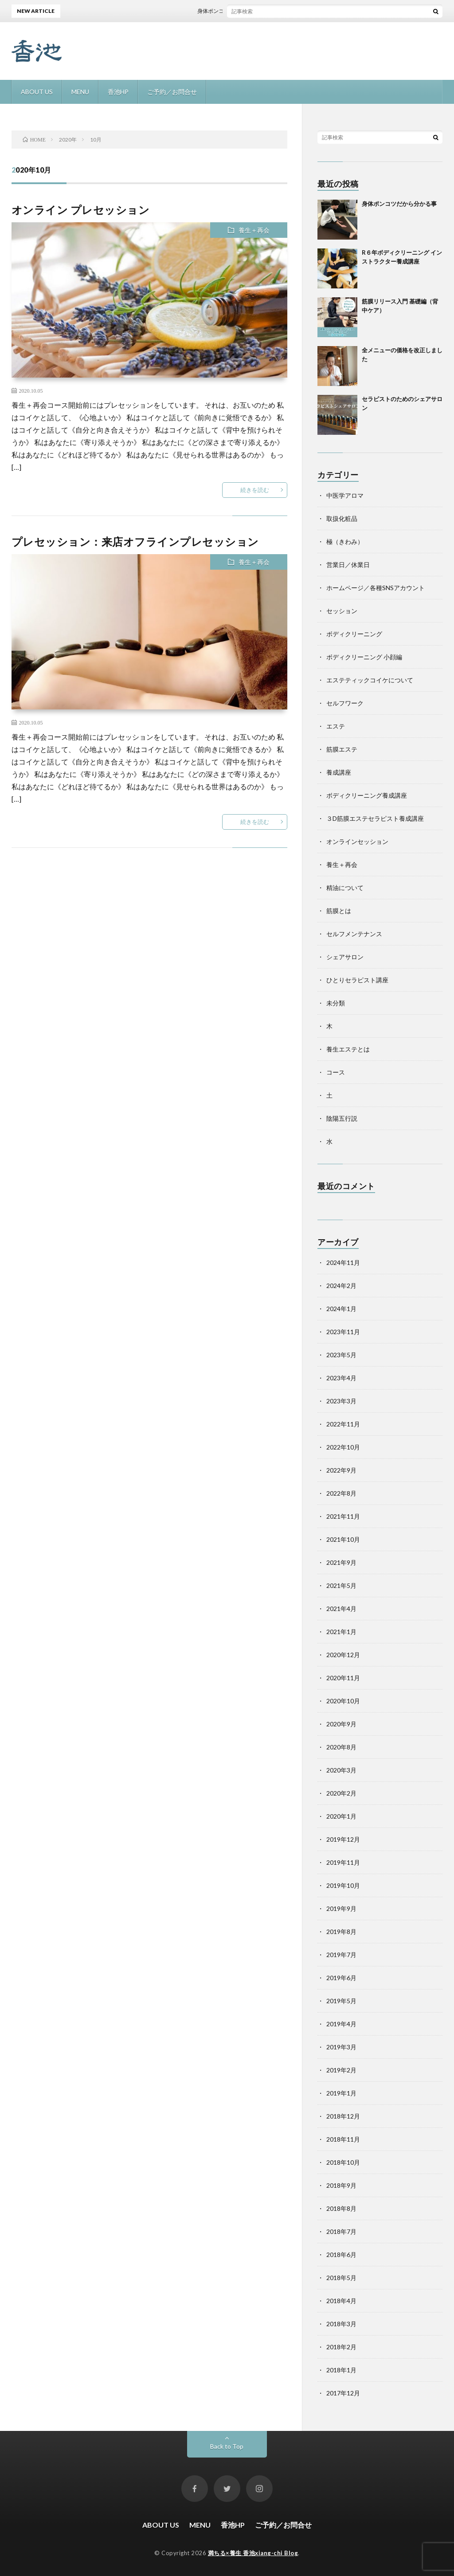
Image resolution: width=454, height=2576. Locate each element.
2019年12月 (343, 1839)
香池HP (118, 91)
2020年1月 (341, 1816)
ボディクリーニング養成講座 (366, 795)
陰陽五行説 (341, 1118)
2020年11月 (343, 1678)
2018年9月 (341, 2185)
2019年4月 (341, 2024)
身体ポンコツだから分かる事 (237, 11)
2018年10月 (343, 2162)
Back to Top (226, 2446)
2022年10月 (343, 1447)
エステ (335, 726)
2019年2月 (341, 2070)
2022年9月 (341, 1470)
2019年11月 (343, 1862)
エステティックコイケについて (369, 680)
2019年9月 (341, 1908)
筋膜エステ (341, 749)
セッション (341, 610)
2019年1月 (341, 2093)
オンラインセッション (357, 841)
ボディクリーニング (354, 634)
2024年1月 (341, 1308)
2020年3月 (341, 1770)
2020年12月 (343, 1654)
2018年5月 (341, 2277)
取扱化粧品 (341, 518)
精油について (345, 887)
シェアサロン (345, 957)
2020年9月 (341, 1724)
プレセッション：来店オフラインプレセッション (135, 541)
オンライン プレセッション (81, 209)
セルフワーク (345, 703)
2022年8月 (341, 1493)
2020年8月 (341, 1747)
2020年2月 (341, 1793)
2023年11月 (343, 1331)
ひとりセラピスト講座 (357, 980)
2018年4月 (341, 2300)
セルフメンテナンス (354, 933)
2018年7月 (341, 2231)
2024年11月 (343, 1262)
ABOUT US (37, 91)
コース (335, 1072)
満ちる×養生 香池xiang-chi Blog (253, 2552)
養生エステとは (348, 1049)
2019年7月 (341, 1954)
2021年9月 (341, 1562)
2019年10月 (343, 1885)
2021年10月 (343, 1539)
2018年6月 (341, 2254)
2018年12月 (343, 2116)
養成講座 (338, 772)
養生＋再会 (254, 230)
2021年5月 (341, 1585)
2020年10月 (343, 1701)
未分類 (335, 1003)
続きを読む (254, 489)
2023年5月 (341, 1355)
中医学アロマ (345, 495)
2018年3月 (341, 2324)
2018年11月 (343, 2139)
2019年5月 (341, 2001)
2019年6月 (341, 1977)
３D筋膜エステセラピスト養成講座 (375, 818)
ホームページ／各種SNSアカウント (375, 587)
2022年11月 (343, 1424)
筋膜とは (338, 910)
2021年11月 (343, 1516)
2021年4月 (341, 1608)
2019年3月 (341, 2047)
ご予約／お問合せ (172, 91)
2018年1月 (341, 2370)
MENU (80, 91)
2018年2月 (341, 2347)
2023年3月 (341, 1401)
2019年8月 (341, 1931)
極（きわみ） (345, 541)
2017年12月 (343, 2393)
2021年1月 (341, 1631)
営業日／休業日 (348, 564)
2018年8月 (341, 2208)
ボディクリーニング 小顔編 (364, 657)
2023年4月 (341, 1378)
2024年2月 (341, 1285)
